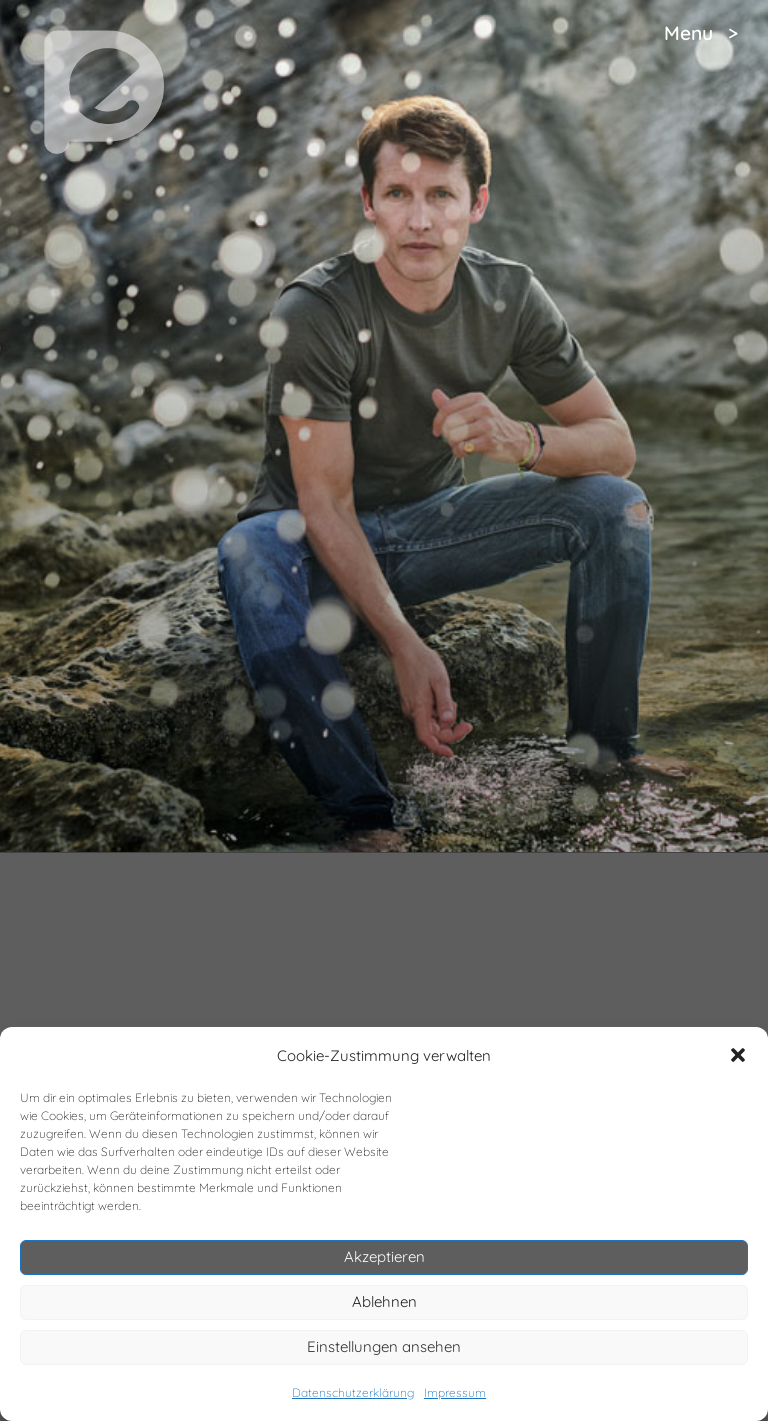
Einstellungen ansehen (384, 1346)
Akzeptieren (384, 1256)
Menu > (701, 33)
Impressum (455, 1392)
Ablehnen (384, 1301)
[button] (738, 1055)
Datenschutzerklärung (353, 1392)
